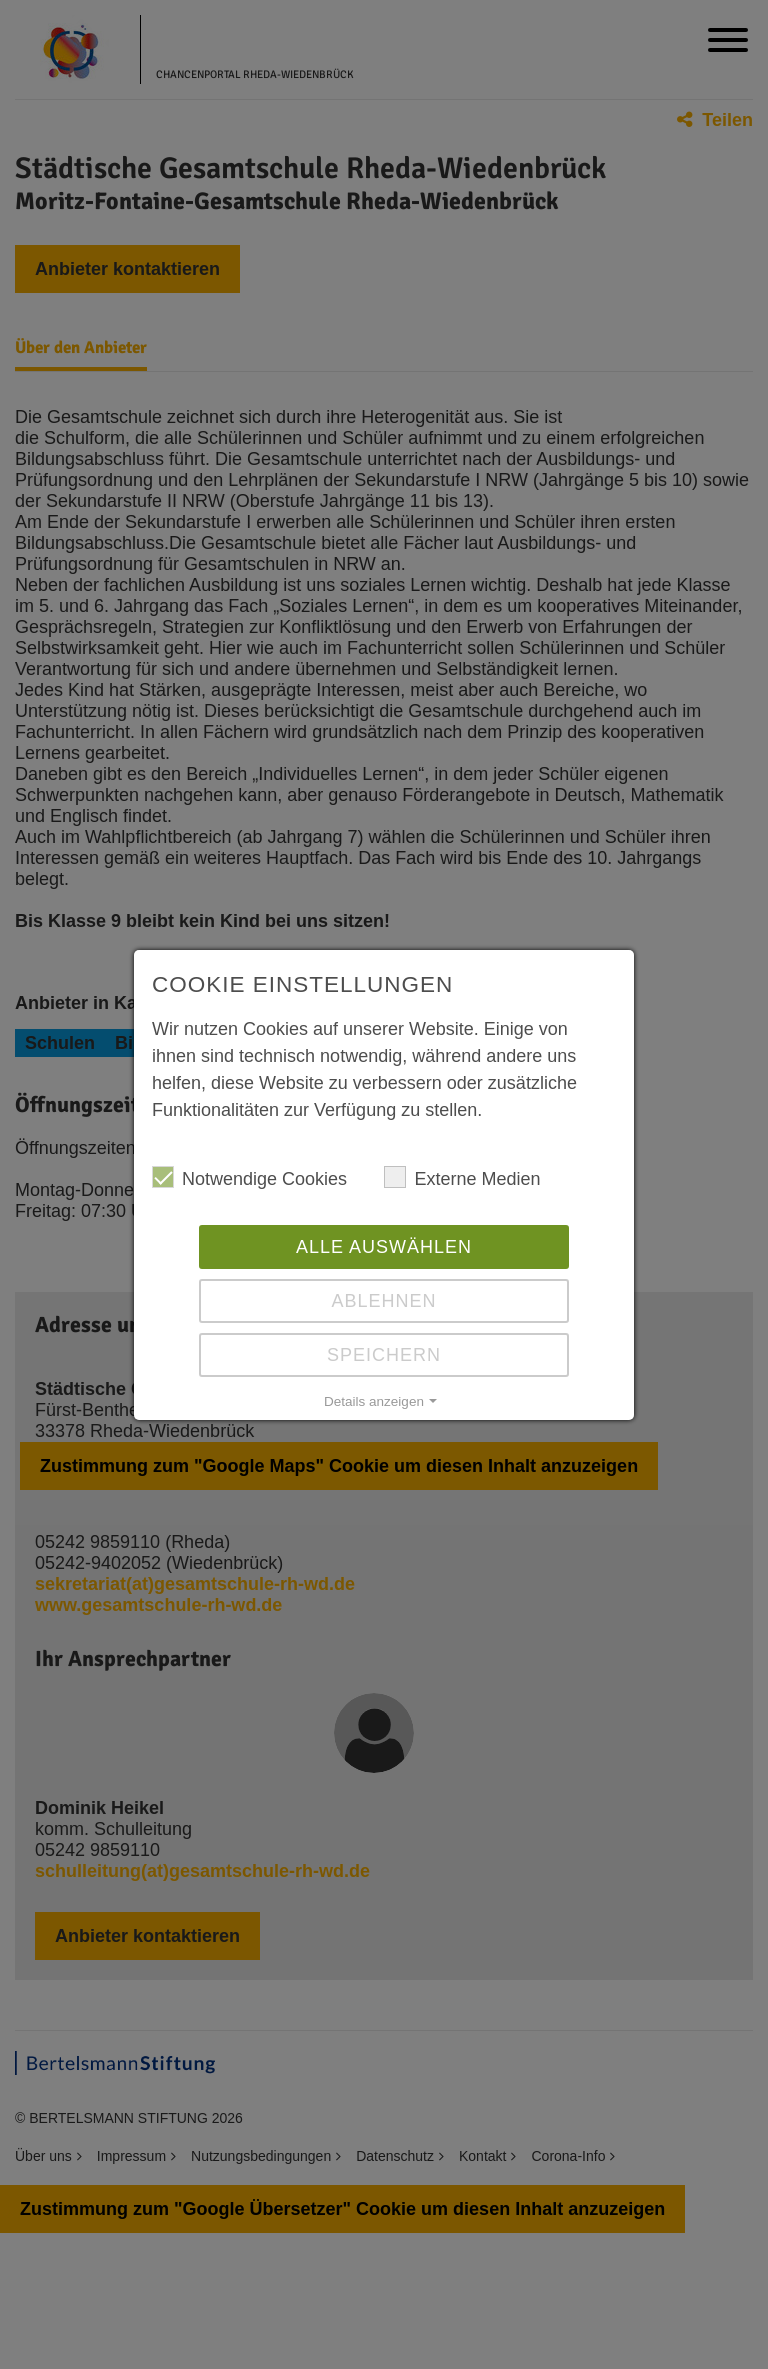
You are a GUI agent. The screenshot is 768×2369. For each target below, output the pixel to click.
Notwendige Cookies (249, 1177)
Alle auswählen (384, 1247)
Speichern (384, 1355)
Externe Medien (462, 1177)
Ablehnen (383, 1301)
